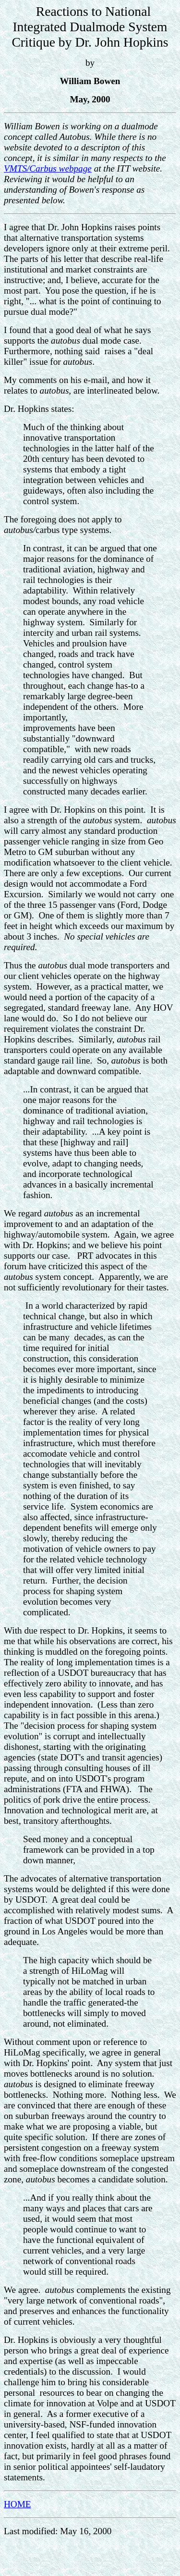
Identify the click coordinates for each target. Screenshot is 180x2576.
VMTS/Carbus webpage (48, 168)
